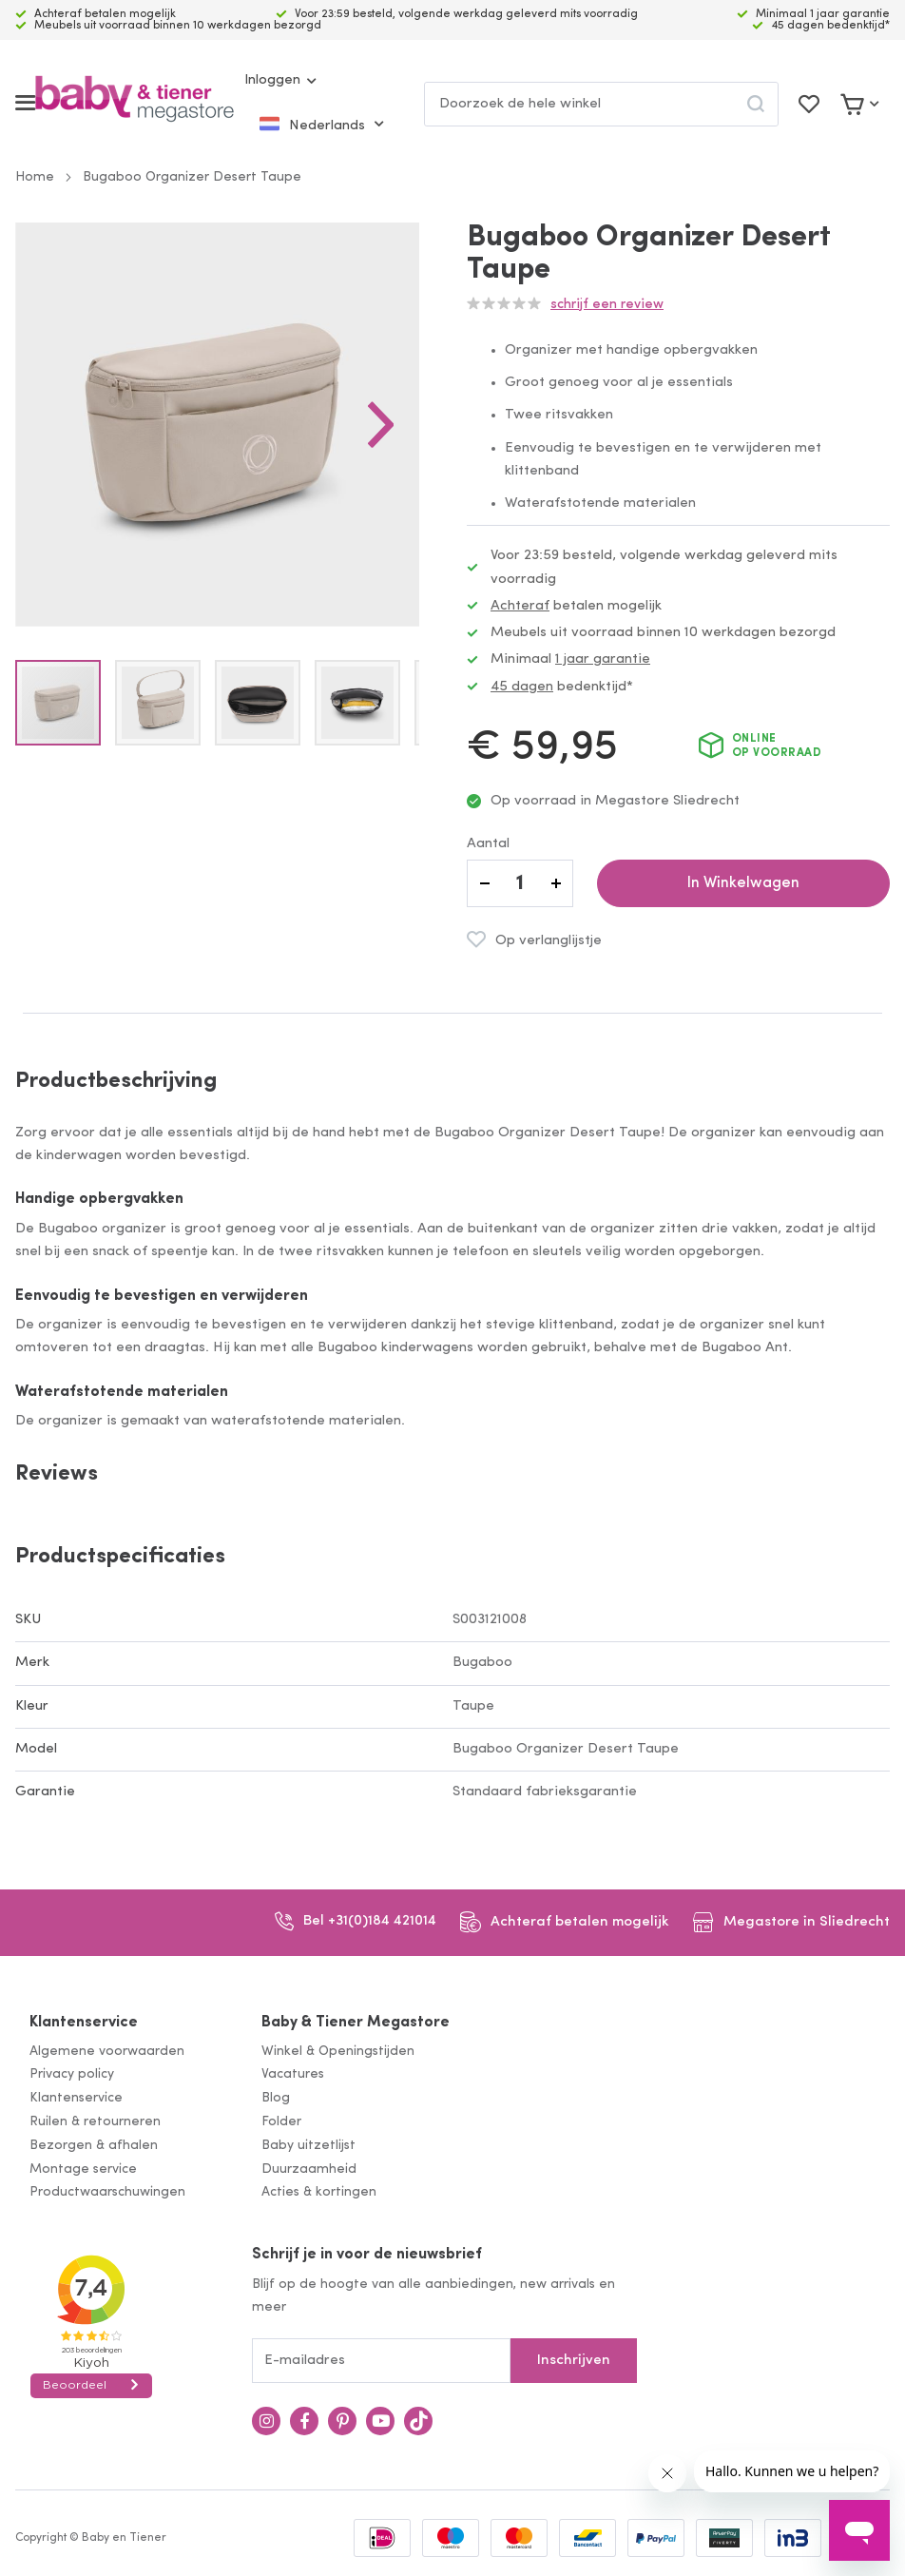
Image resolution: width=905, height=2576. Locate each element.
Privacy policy (71, 2074)
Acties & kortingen (318, 2192)
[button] (400, 434)
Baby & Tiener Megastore (355, 2022)
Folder (281, 2122)
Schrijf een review (607, 305)
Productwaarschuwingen (107, 2192)
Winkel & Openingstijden (337, 2051)
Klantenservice (83, 2022)
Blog (275, 2098)
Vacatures (292, 2074)
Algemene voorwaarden (106, 2051)
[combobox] (601, 104)
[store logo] (134, 103)
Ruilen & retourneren (95, 2122)
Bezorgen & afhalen (93, 2146)
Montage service (83, 2169)
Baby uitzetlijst (308, 2146)
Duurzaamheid (308, 2169)
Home (34, 177)
